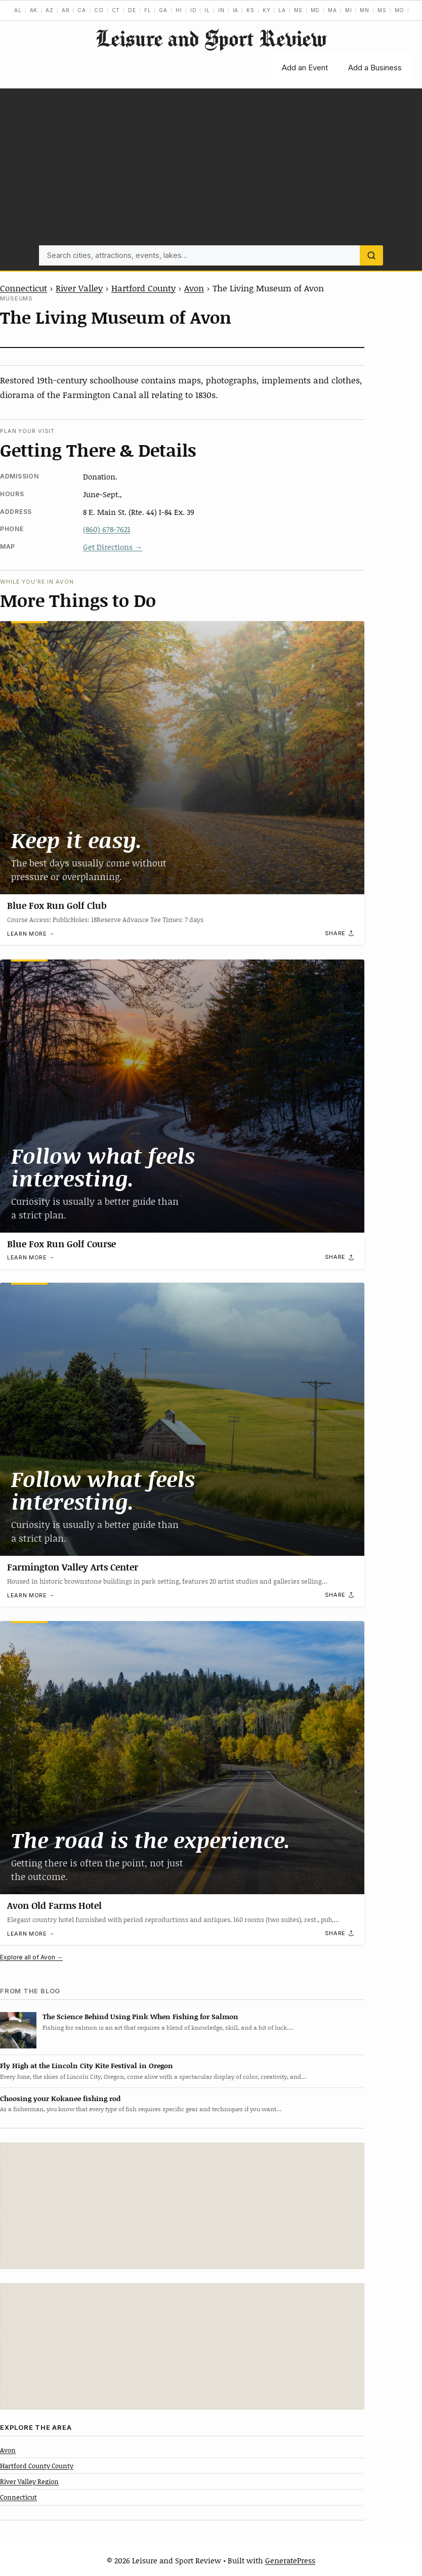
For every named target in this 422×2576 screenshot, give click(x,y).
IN (221, 10)
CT (116, 10)
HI (179, 10)
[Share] (340, 933)
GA (163, 10)
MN (364, 10)
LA (282, 10)
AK (34, 10)
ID (193, 10)
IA (236, 10)
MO (400, 10)
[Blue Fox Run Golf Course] (182, 1096)
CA (81, 10)
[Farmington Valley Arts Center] (182, 1419)
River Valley (79, 288)
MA (332, 10)
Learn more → (31, 933)
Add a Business (375, 67)
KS (250, 10)
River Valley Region (29, 2481)
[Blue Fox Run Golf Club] (182, 757)
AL (18, 10)
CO (99, 10)
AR (66, 10)
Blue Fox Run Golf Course (61, 1243)
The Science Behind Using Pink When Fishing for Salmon (140, 2016)
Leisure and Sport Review (211, 38)
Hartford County (143, 288)
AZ (50, 10)
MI (348, 10)
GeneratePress (290, 2560)
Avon (194, 288)
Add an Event (305, 67)
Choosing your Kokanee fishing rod (60, 2098)
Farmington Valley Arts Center (72, 1567)
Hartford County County (36, 2465)
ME (298, 10)
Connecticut (23, 288)
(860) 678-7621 (106, 529)
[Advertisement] (211, 169)
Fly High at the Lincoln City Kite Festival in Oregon (86, 2065)
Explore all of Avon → (31, 1957)
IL (207, 10)
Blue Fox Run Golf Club (57, 905)
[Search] (371, 255)
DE (132, 10)
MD (315, 10)
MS (382, 10)
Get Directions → (112, 546)
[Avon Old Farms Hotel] (182, 1757)
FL (147, 10)
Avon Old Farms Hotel (54, 1905)
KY (267, 10)
